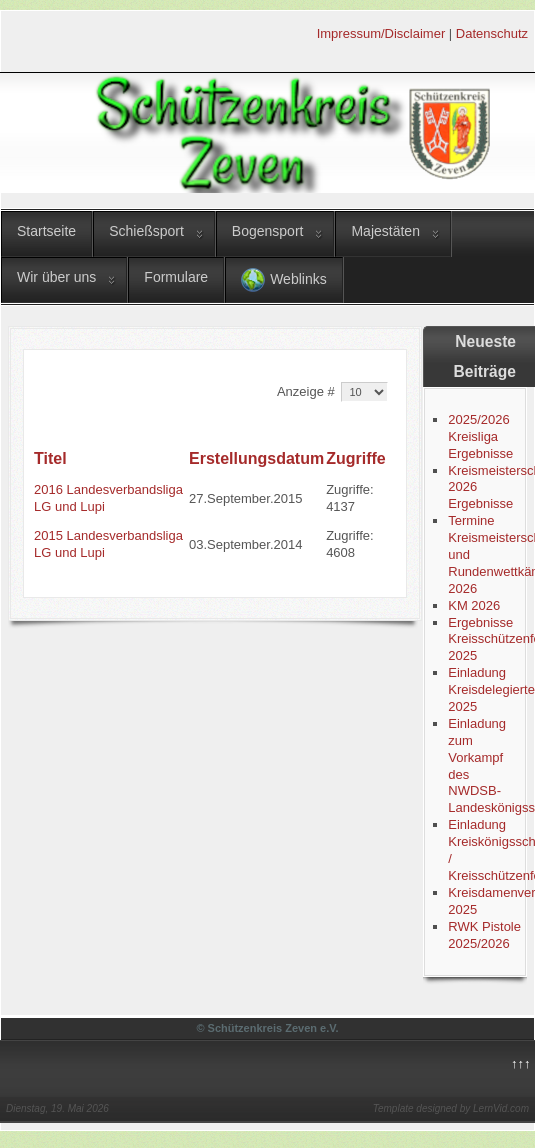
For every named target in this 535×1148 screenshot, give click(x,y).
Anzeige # (307, 391)
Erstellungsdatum (256, 458)
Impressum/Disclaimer (381, 33)
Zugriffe (356, 458)
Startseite (46, 231)
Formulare (176, 277)
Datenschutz (492, 33)
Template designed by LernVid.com (451, 1108)
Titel (50, 458)
